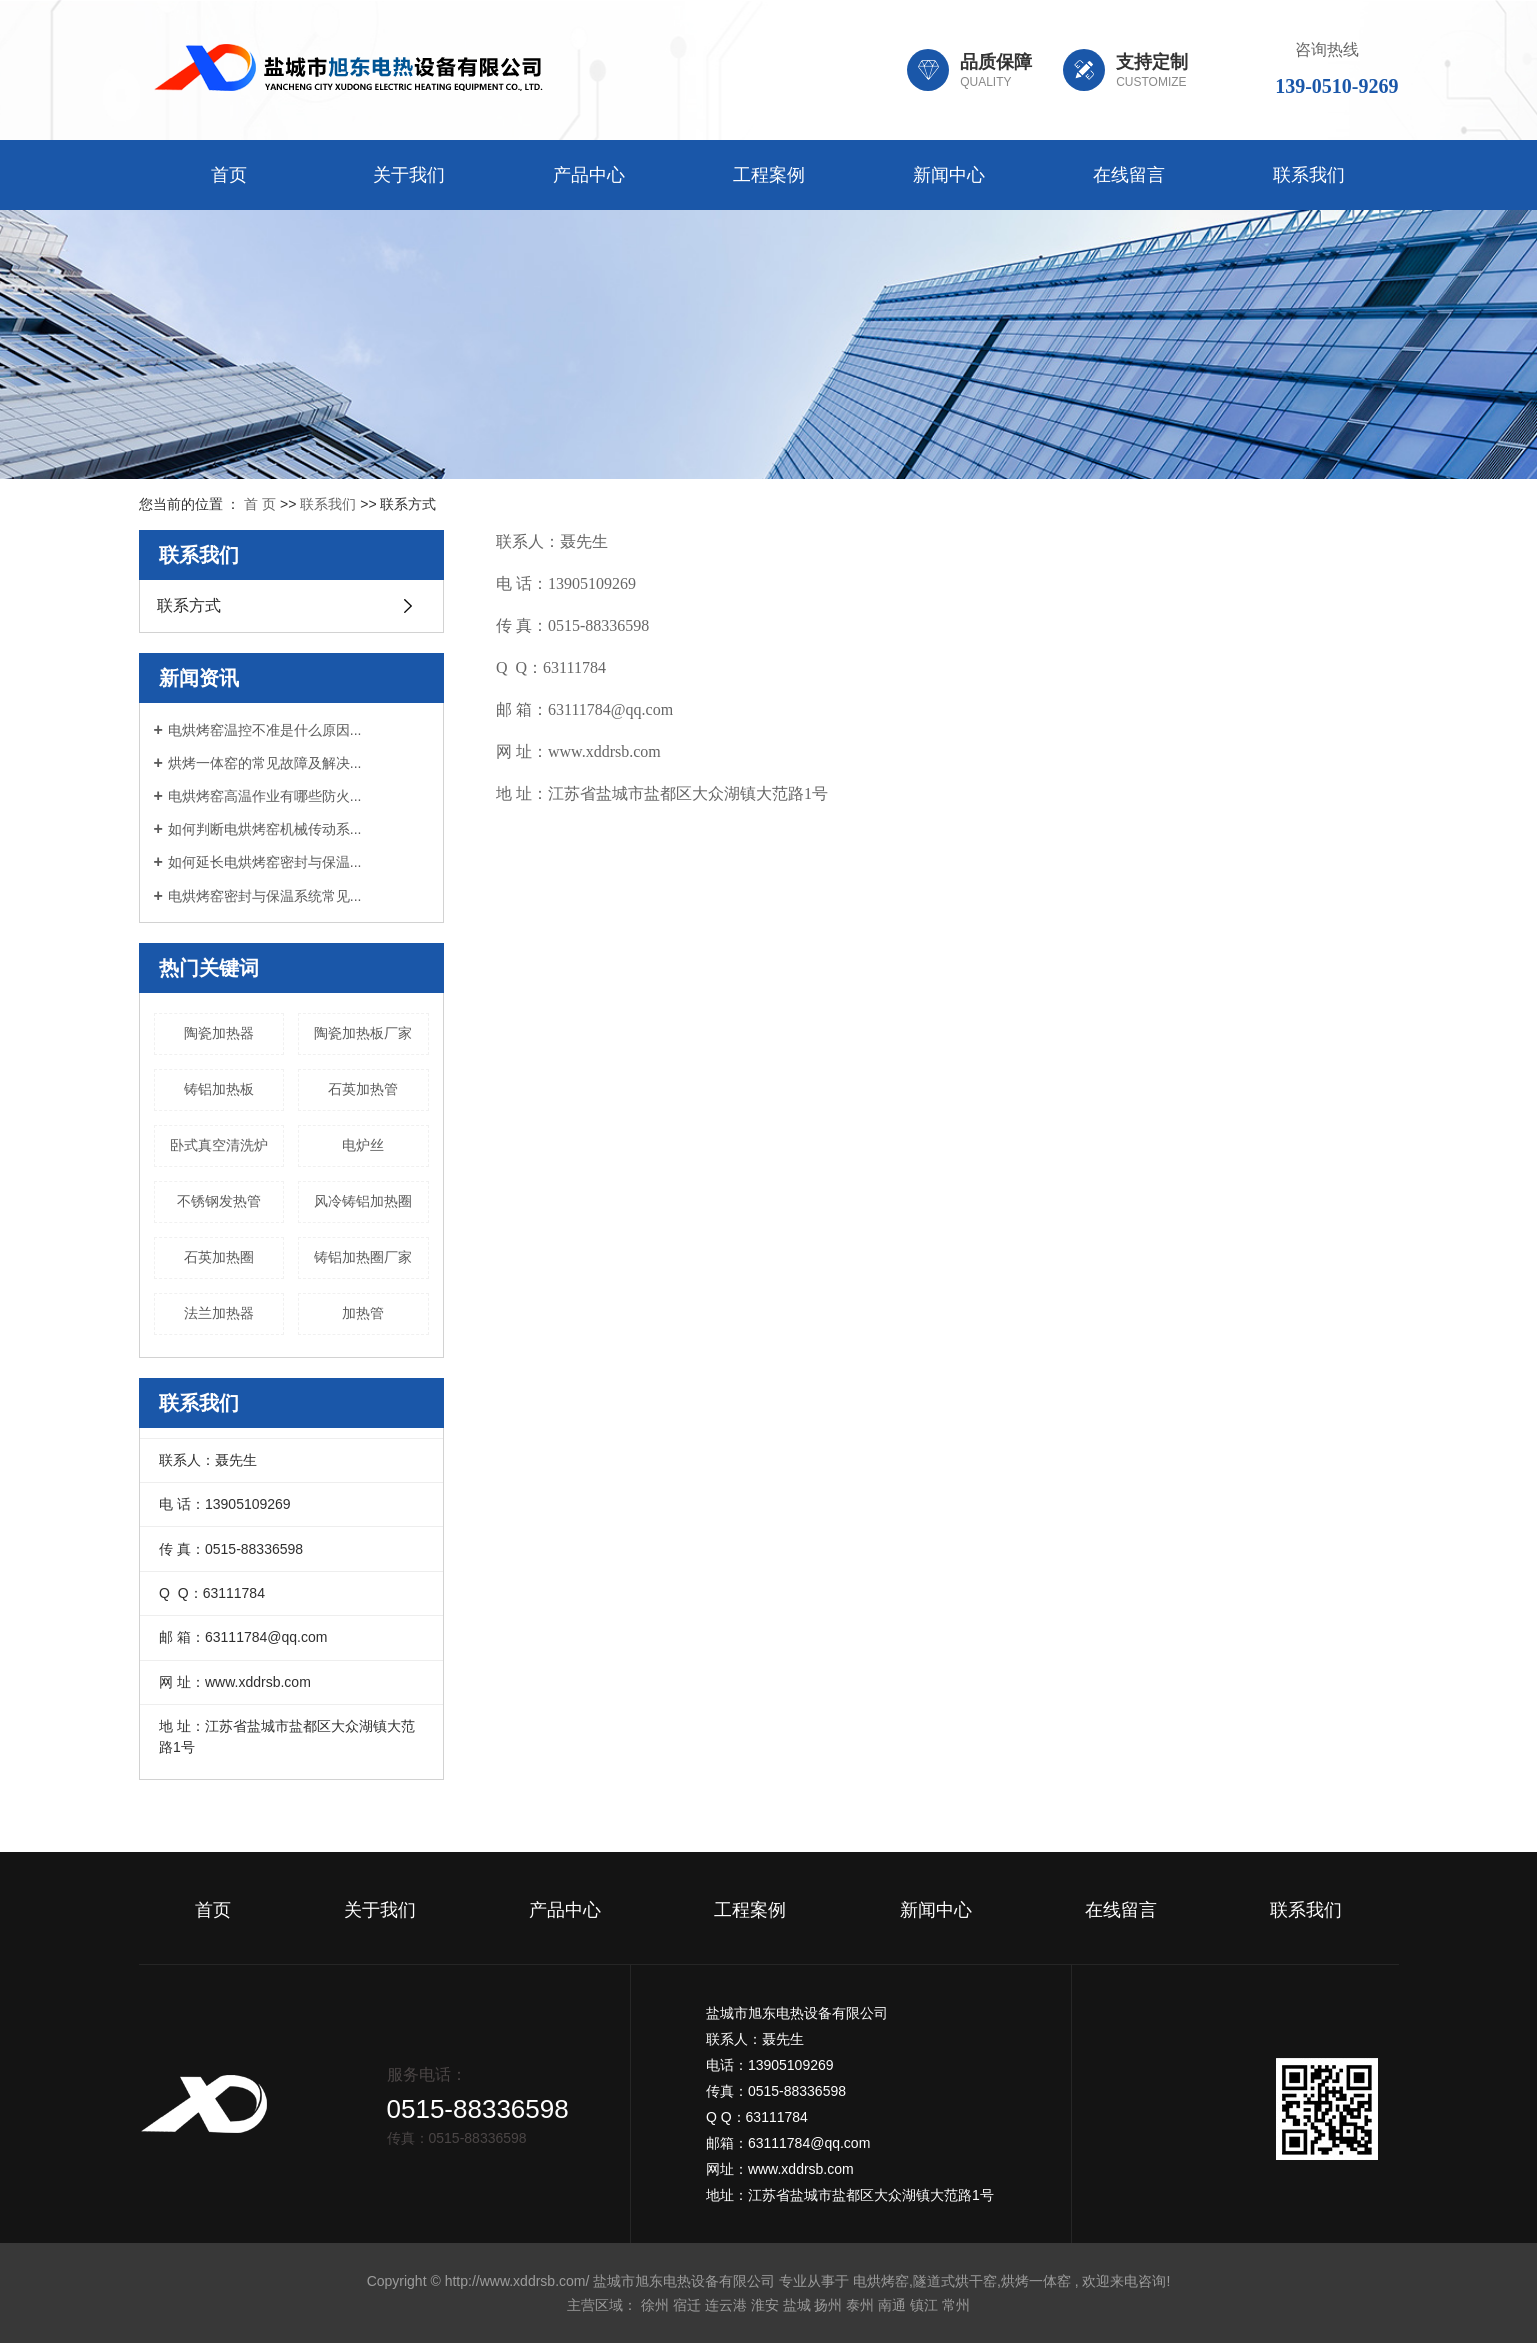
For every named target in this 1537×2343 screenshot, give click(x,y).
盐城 (797, 2305)
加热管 (363, 1313)
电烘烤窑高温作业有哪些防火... (265, 796)
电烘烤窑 (881, 2281)
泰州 (860, 2305)
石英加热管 (363, 1089)
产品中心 (589, 175)
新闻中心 (949, 175)
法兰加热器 (219, 1313)
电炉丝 (363, 1145)
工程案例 (769, 175)
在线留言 (1129, 175)
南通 (892, 2305)
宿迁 (687, 2305)
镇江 (924, 2305)
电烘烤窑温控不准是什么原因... (265, 730)
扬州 (828, 2305)
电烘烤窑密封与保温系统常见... (265, 896)
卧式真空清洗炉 (219, 1145)
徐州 (655, 2305)
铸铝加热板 (219, 1089)
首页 (229, 175)
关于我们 (409, 175)
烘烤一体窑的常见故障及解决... (265, 763)
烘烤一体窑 (1036, 2281)
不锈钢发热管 (219, 1201)
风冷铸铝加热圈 (363, 1201)
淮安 (765, 2305)
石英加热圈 (219, 1257)
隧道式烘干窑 (955, 2281)
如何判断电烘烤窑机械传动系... (265, 829)
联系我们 (1309, 175)
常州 (956, 2305)
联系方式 (189, 605)
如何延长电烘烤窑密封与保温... (265, 862)
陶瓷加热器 (219, 1033)
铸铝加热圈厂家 (363, 1257)
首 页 (260, 504)
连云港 (726, 2305)
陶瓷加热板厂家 (363, 1033)
